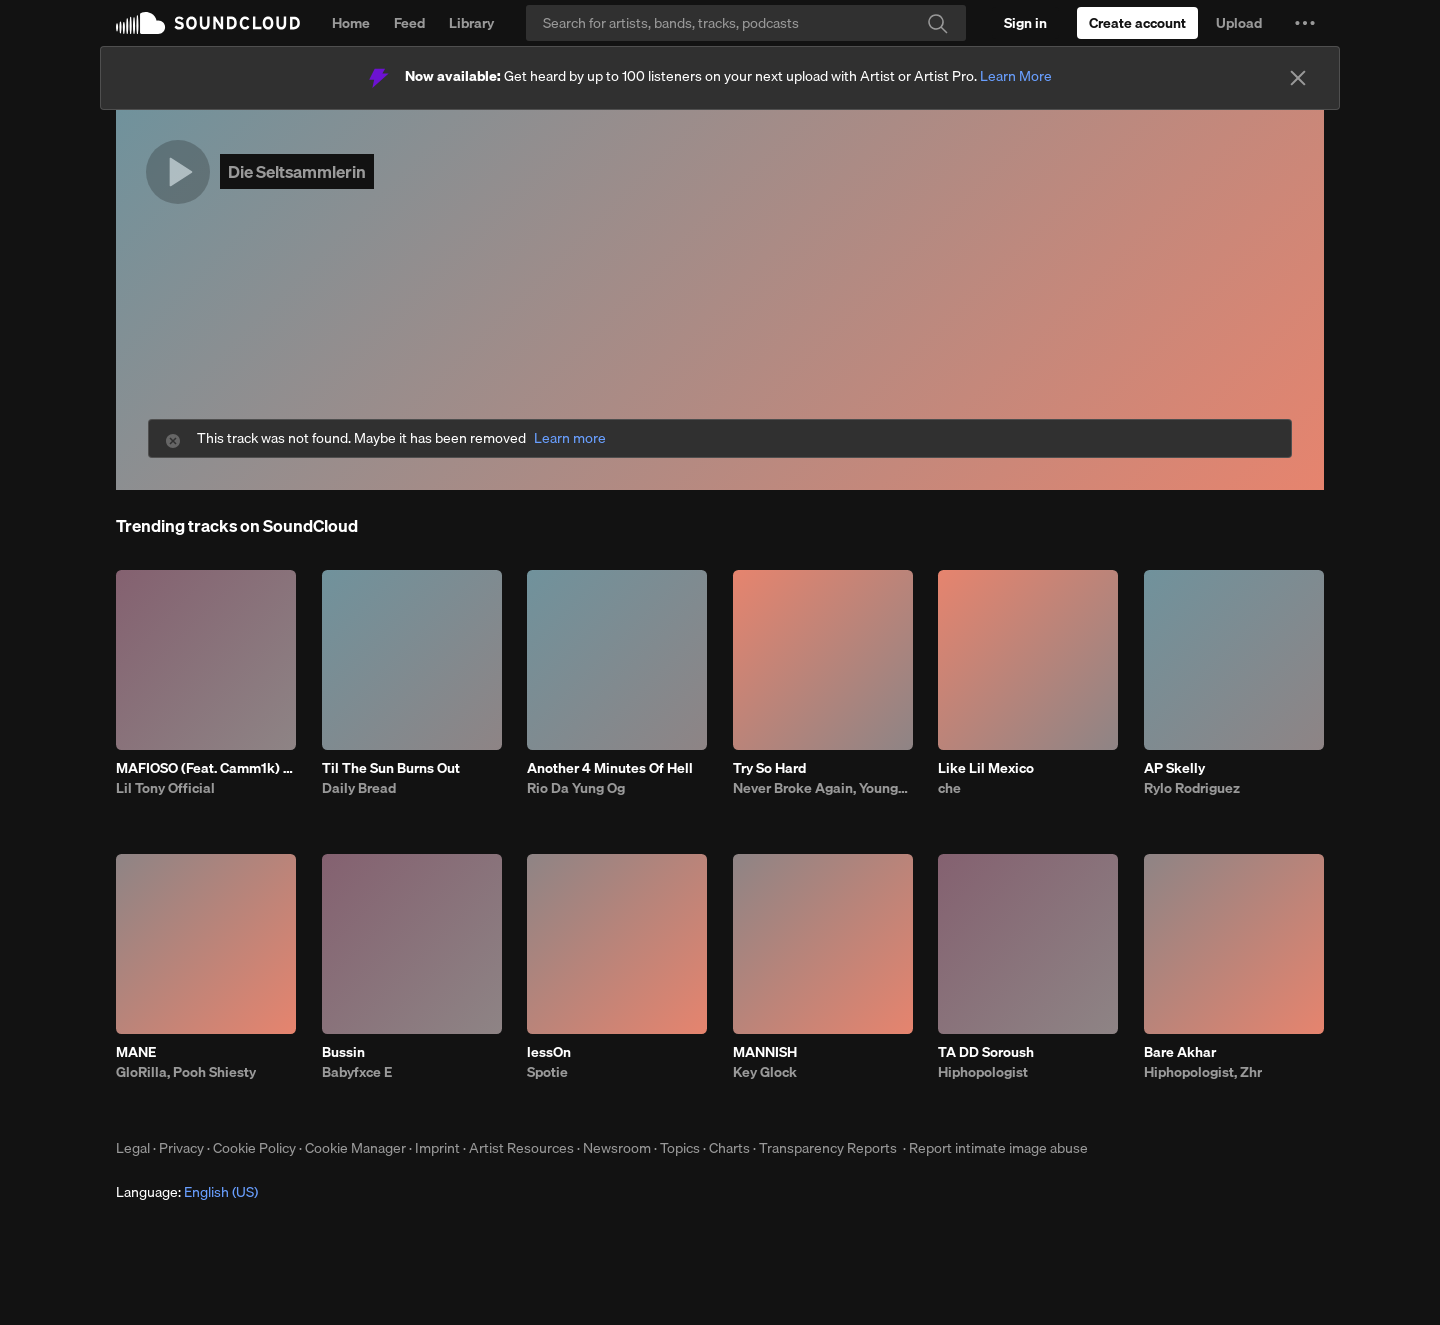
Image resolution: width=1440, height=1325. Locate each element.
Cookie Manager (355, 1148)
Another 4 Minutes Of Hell (610, 768)
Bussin (343, 1052)
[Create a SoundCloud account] (1137, 23)
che (949, 788)
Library (471, 23)
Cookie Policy (254, 1148)
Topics (680, 1148)
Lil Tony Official (165, 788)
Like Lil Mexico (986, 768)
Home (351, 23)
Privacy (181, 1148)
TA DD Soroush (986, 1052)
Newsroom (617, 1148)
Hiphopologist (983, 1072)
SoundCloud (208, 23)
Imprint (437, 1148)
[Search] (746, 23)
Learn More (1016, 76)
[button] (1305, 23)
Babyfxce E (357, 1072)
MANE (136, 1052)
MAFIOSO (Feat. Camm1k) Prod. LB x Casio (206, 768)
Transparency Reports (828, 1148)
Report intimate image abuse (998, 1148)
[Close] (1298, 78)
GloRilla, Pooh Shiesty (186, 1072)
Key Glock (765, 1072)
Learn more (570, 438)
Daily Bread (359, 788)
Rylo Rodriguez (1192, 788)
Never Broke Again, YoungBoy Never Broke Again (823, 788)
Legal (133, 1148)
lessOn (549, 1052)
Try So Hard (769, 768)
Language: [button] (187, 1192)
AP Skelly (1174, 768)
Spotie (547, 1072)
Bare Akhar (1180, 1052)
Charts (729, 1148)
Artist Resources (521, 1148)
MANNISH (765, 1052)
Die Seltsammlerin (297, 171)
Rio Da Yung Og (576, 788)
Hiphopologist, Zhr (1203, 1072)
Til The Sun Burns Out (391, 768)
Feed (409, 23)
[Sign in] (1025, 23)
